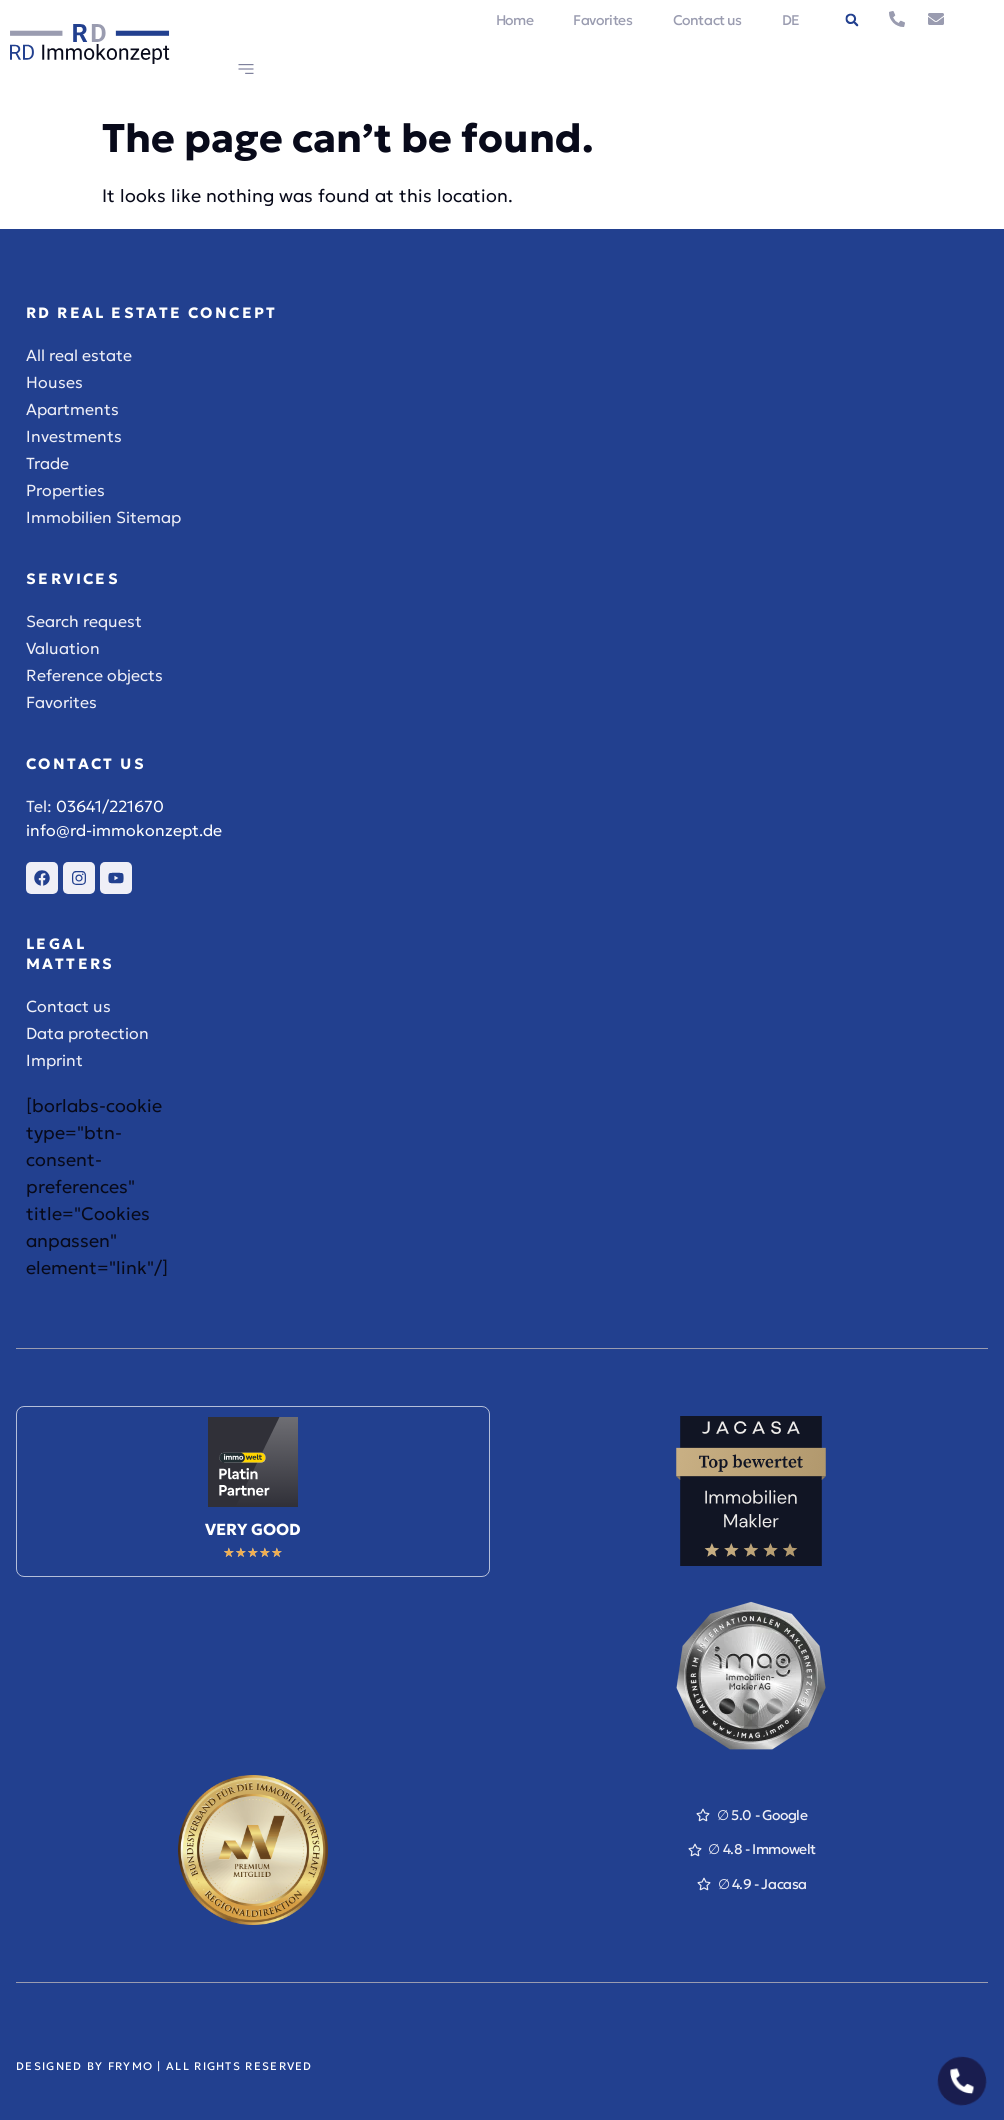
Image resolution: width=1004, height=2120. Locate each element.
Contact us (707, 20)
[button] (852, 20)
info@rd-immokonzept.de (124, 830)
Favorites (602, 20)
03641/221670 (110, 806)
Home (514, 20)
